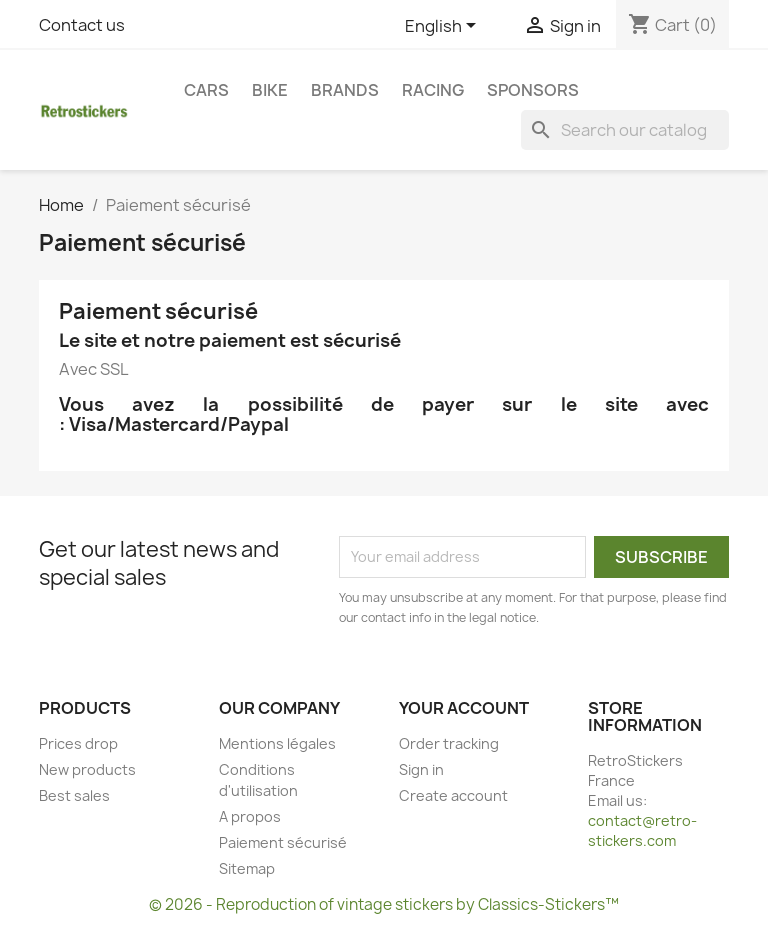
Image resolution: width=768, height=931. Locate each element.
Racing (433, 90)
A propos (250, 816)
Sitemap (247, 868)
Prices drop (78, 743)
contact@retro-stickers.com (642, 830)
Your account (464, 708)
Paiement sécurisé (283, 842)
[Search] (625, 130)
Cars (206, 90)
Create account (453, 795)
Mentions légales (277, 743)
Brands (345, 90)
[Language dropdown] (444, 27)
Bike (270, 90)
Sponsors (533, 90)
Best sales (74, 795)
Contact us (82, 25)
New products (87, 769)
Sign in (421, 769)
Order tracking (449, 743)
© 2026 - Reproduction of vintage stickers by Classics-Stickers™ (384, 904)
